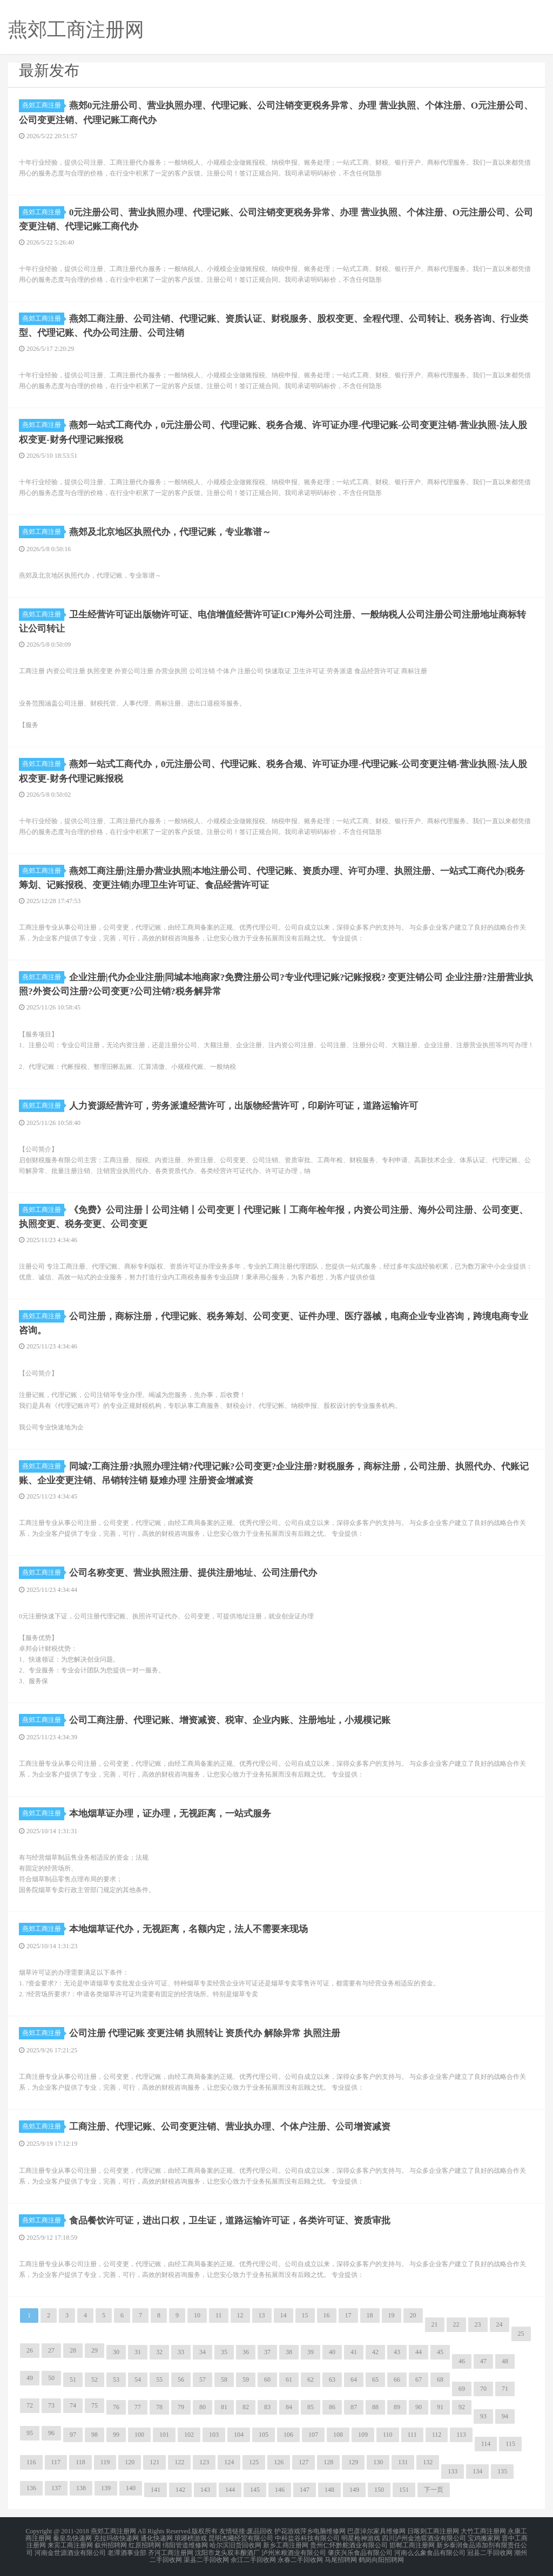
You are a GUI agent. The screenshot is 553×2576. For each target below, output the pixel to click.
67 (418, 2379)
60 (267, 2379)
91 (440, 2406)
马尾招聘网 (341, 2556)
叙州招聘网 (111, 2543)
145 (255, 2489)
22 (456, 2324)
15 (305, 2315)
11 (218, 2315)
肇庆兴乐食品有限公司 (360, 2550)
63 (332, 2379)
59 (245, 2379)
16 (326, 2315)
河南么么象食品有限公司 (430, 2550)
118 (80, 2461)
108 (338, 2434)
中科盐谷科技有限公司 (307, 2537)
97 (73, 2434)
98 (94, 2434)
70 (483, 2388)
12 (240, 2315)
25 (521, 2333)
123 (204, 2461)
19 (391, 2315)
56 (181, 2379)
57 (202, 2379)
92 (461, 2406)
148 (329, 2489)
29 (94, 2350)
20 (413, 2315)
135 (502, 2471)
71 (505, 2388)
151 (404, 2489)
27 (51, 2350)
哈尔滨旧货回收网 (235, 2543)
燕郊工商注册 (43, 105)
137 (56, 2487)
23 (478, 2324)
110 (388, 2434)
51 (73, 2379)
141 (155, 2489)
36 (245, 2351)
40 (332, 2351)
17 (348, 2315)
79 (181, 2406)
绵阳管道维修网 (185, 2543)
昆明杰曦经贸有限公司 (240, 2537)
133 (452, 2471)
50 (51, 2377)
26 (29, 2350)
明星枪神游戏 (360, 2537)
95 (29, 2432)
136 (31, 2487)
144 (230, 2489)
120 (129, 2461)
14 (283, 2315)
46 (461, 2360)
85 (310, 2406)
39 (310, 2351)
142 (180, 2489)
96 (51, 2432)
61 (289, 2379)
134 (477, 2471)
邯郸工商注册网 (412, 2543)
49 (29, 2377)
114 (486, 2443)
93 (483, 2415)
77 (137, 2406)
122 (179, 2461)
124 (229, 2461)
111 (412, 2434)
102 (189, 2434)
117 (56, 2461)
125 (254, 2461)
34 (202, 2351)
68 (440, 2379)
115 (510, 2443)
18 (370, 2315)
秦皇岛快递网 (72, 2537)
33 (181, 2351)
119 (105, 2461)
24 (499, 2324)
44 (418, 2351)
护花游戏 (287, 2530)
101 (164, 2434)
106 (288, 2434)
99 (116, 2434)
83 (267, 2406)
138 (81, 2487)
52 (94, 2379)
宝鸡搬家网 (484, 2537)
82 (245, 2406)
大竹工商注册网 (483, 2530)
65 (375, 2379)
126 (279, 2461)
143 (205, 2489)
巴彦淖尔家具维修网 (376, 2530)
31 (137, 2351)
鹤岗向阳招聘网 (381, 2556)
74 (73, 2405)
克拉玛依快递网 (116, 2537)
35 (224, 2351)
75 (94, 2405)
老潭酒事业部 (126, 2550)
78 (159, 2406)
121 (154, 2461)
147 (304, 2489)
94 (505, 2415)
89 (397, 2406)
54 (137, 2379)
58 (224, 2379)
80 (202, 2406)
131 (403, 2461)
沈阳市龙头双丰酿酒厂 (227, 2550)
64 (353, 2379)
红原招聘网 (145, 2543)
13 (262, 2315)
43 (397, 2351)
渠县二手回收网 (206, 2556)
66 (397, 2379)
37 (267, 2351)
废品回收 (260, 2530)
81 (224, 2406)
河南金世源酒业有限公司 (70, 2550)
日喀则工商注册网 (433, 2530)
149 (354, 2489)
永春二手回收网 (300, 2556)
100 (139, 2434)
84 (289, 2406)
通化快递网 (156, 2537)
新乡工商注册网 (285, 2543)
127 (303, 2461)
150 (379, 2489)
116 (31, 2461)
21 (434, 2324)
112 (437, 2434)
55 (159, 2379)
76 (116, 2406)
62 (310, 2379)
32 (159, 2351)
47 (483, 2360)
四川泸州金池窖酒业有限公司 (424, 2537)
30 (116, 2351)
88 (375, 2406)
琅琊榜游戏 (190, 2537)
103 (214, 2434)
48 (505, 2360)
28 (73, 2350)
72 (29, 2405)
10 (197, 2315)
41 (353, 2351)
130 (378, 2461)
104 (239, 2434)
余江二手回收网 (253, 2556)
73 (51, 2405)
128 (328, 2461)
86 (332, 2406)
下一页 (433, 2489)
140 (131, 2487)
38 (289, 2351)
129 (353, 2461)
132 (428, 2461)
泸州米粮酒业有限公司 (293, 2550)
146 (280, 2489)
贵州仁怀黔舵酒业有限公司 (349, 2543)
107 (313, 2434)
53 (116, 2379)
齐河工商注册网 (170, 2550)
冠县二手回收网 (489, 2550)
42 (375, 2351)
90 (418, 2406)
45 (440, 2351)
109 (363, 2434)
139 (106, 2487)
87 (353, 2406)
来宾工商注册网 (70, 2543)
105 (263, 2434)
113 (461, 2434)
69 (461, 2388)
